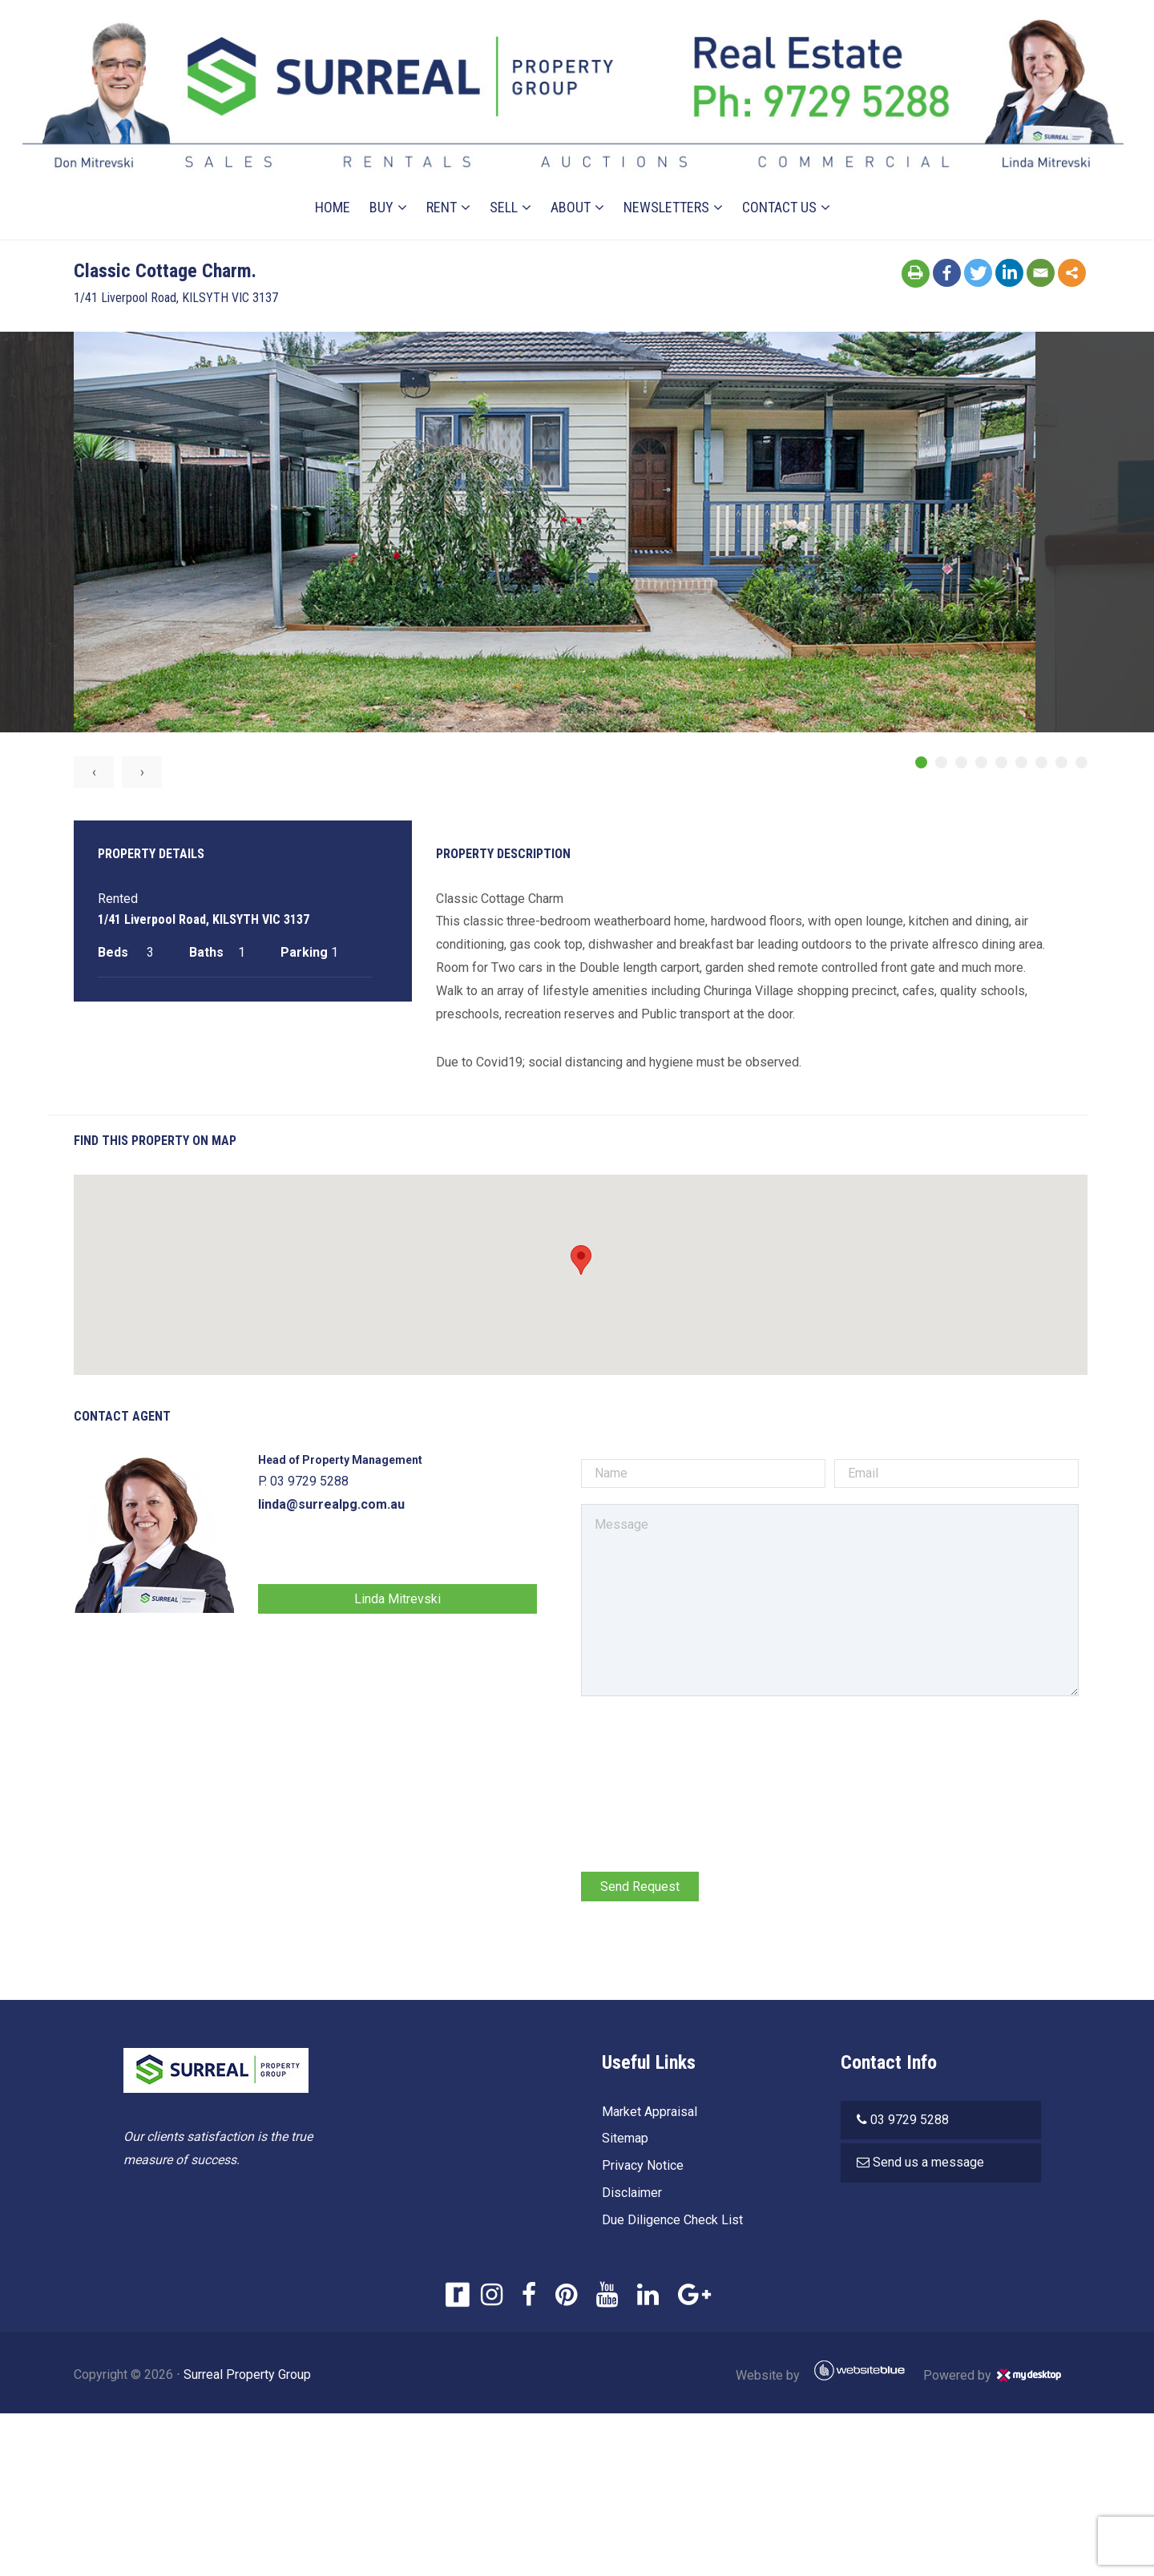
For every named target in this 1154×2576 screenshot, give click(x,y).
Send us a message (934, 2164)
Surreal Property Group (269, 2376)
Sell (504, 186)
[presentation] (699, 1746)
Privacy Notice (637, 2167)
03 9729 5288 (915, 2121)
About (571, 186)
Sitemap (619, 2140)
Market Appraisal (644, 2113)
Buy (382, 186)
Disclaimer (626, 2195)
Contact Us (780, 186)
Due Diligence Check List (666, 2222)
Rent (442, 186)
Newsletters (667, 186)
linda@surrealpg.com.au (353, 1506)
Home (333, 186)
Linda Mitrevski (412, 1600)
